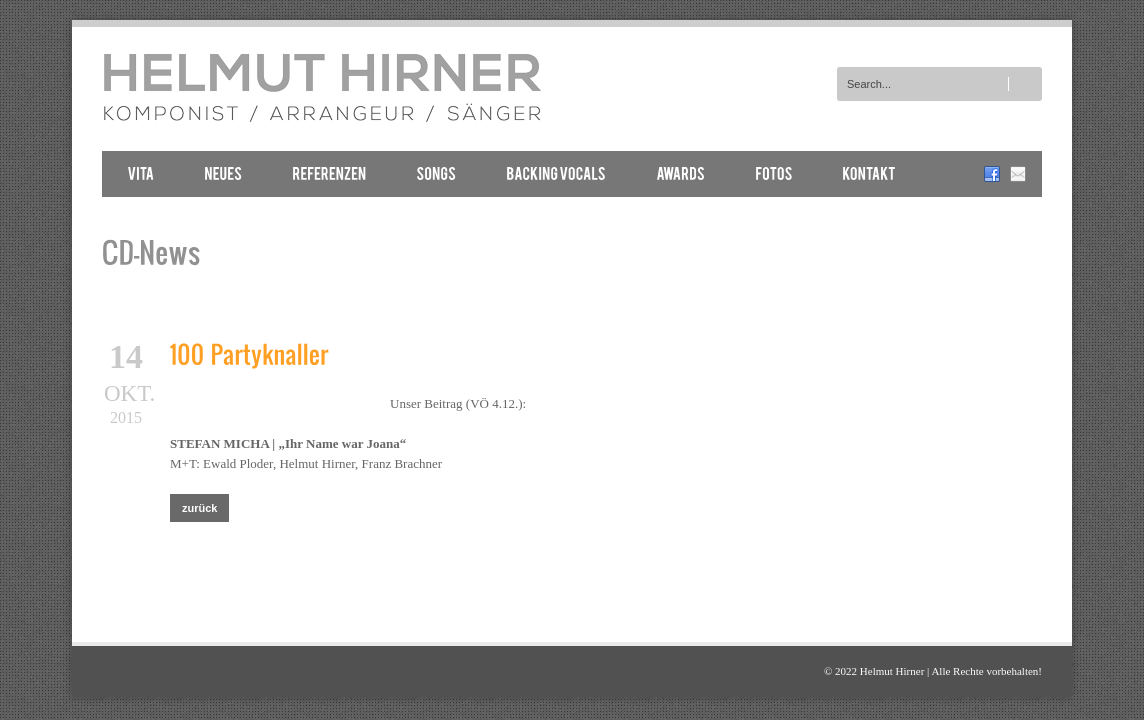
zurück (199, 508)
